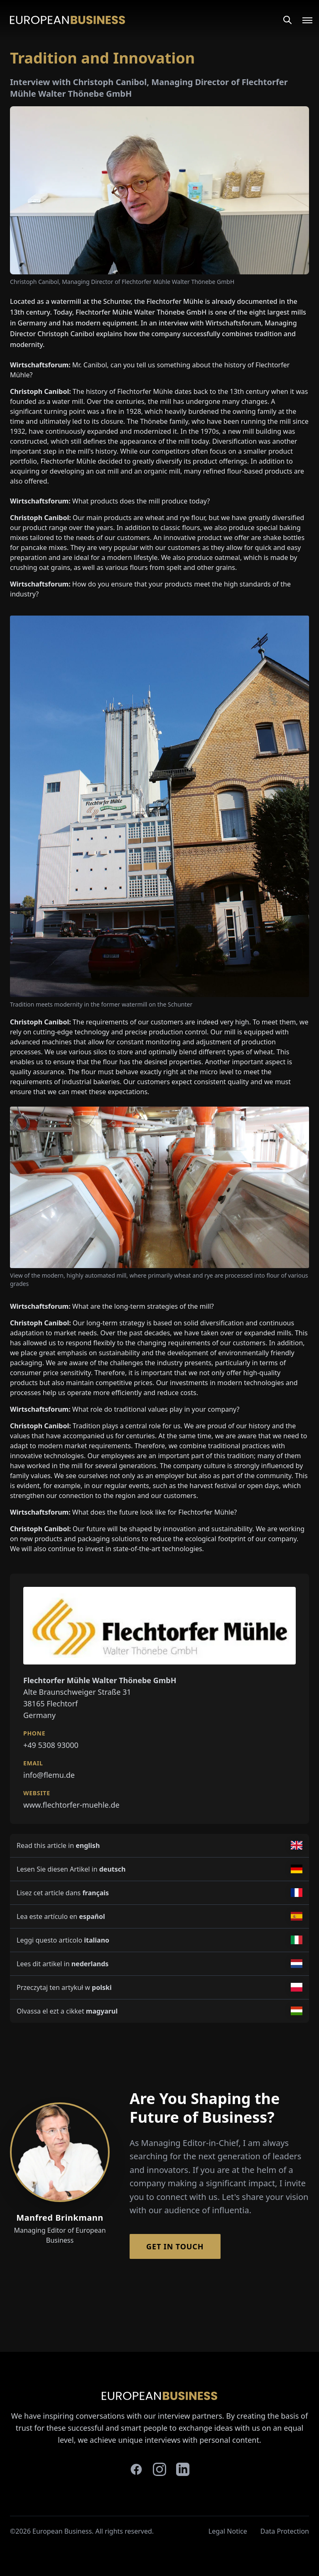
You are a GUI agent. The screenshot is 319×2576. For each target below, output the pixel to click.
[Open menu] (302, 20)
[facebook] (136, 2469)
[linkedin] (182, 2469)
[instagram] (159, 2469)
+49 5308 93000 (51, 1745)
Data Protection (284, 2531)
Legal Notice (228, 2531)
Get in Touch (175, 2246)
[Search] (287, 20)
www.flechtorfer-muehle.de (71, 1805)
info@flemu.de (49, 1775)
